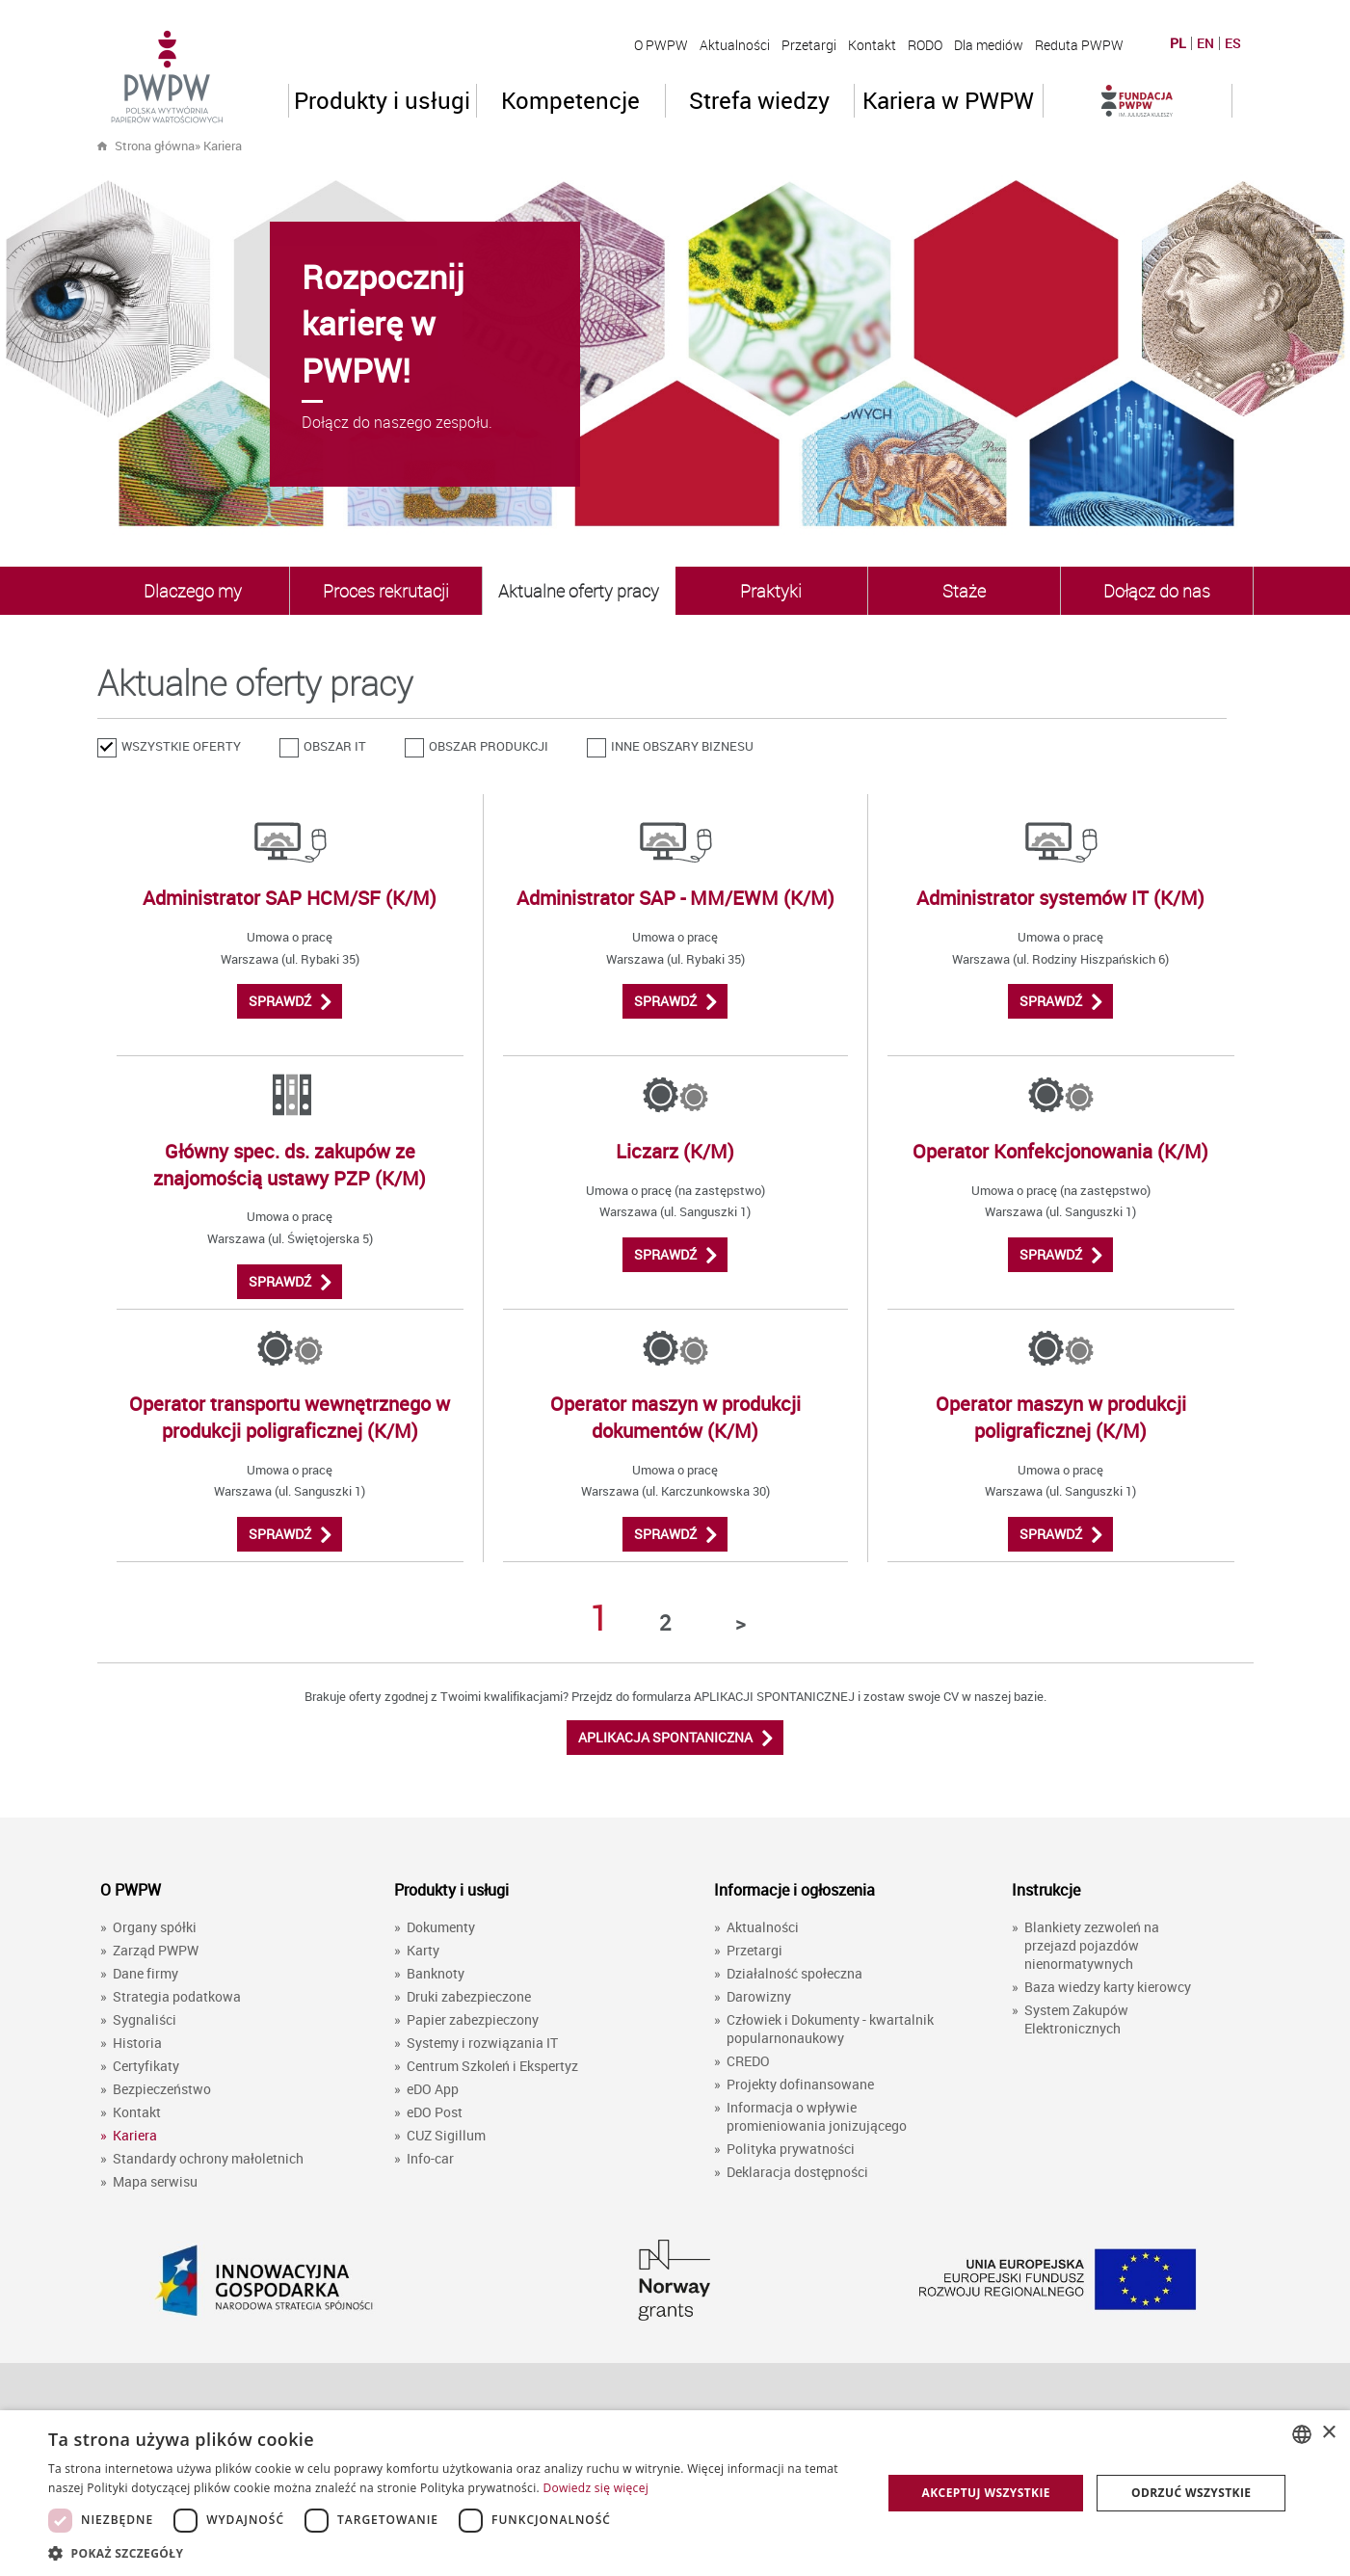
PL (1178, 43)
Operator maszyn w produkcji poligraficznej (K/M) (1061, 1417)
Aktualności (735, 45)
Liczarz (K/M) (675, 1151)
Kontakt (872, 45)
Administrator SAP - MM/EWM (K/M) (675, 898)
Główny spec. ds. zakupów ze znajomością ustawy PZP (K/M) (289, 1164)
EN (1205, 43)
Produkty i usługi (382, 100)
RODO (925, 45)
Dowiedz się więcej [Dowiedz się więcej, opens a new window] (596, 2488)
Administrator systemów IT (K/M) (1060, 898)
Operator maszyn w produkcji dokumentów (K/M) (675, 1417)
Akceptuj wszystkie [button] (986, 2492)
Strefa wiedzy (759, 100)
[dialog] (675, 2493)
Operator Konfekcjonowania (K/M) (1060, 1151)
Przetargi (808, 45)
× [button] (1328, 2433)
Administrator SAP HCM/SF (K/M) (290, 898)
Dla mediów (988, 45)
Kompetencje (570, 100)
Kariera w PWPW (948, 100)
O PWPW (661, 45)
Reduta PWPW (1079, 45)
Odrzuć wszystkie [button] (1191, 2492)
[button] (452, 2552)
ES (1233, 43)
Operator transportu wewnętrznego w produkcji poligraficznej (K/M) (289, 1417)
